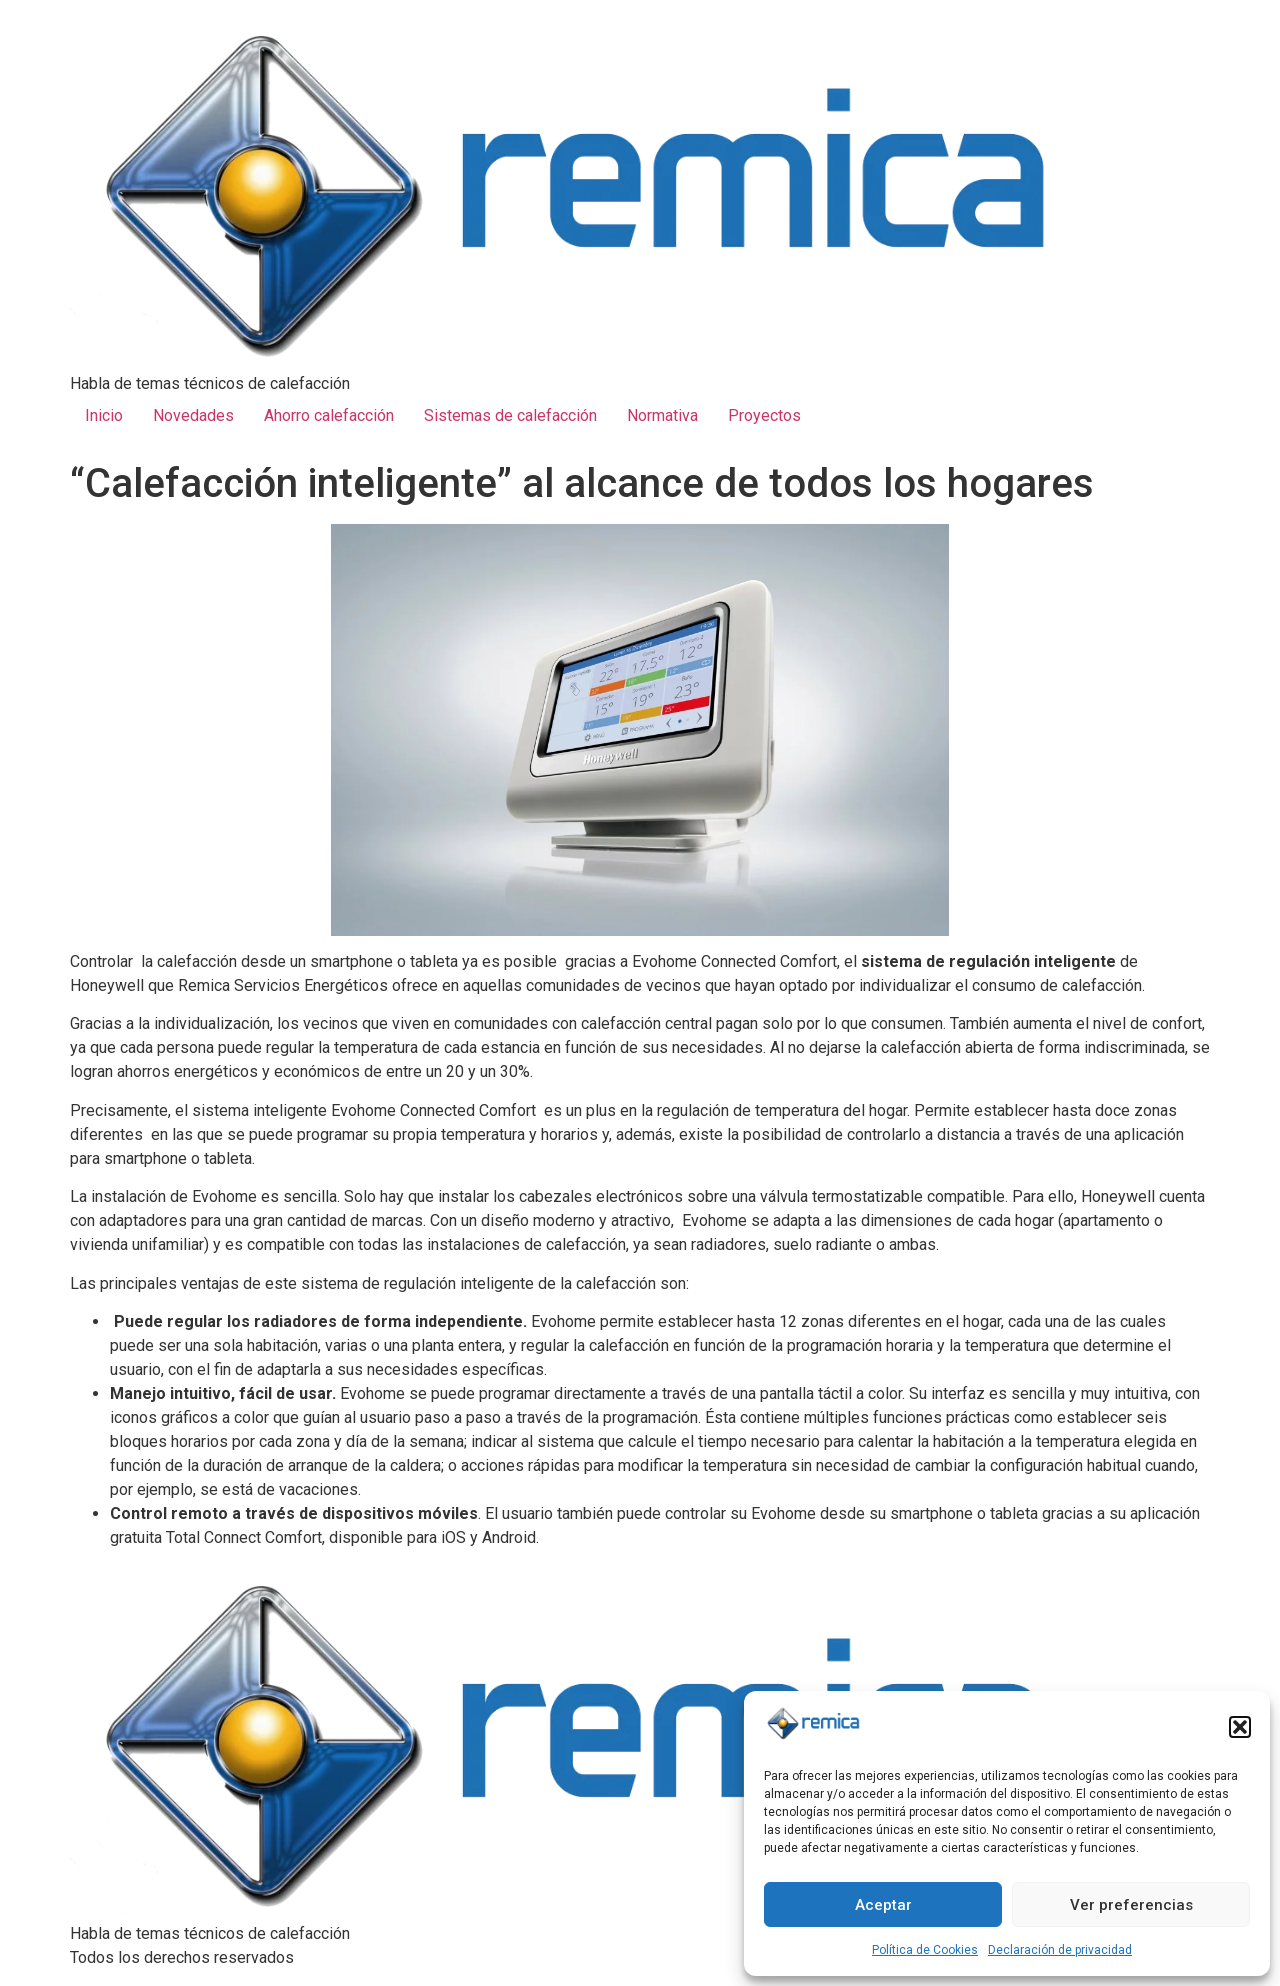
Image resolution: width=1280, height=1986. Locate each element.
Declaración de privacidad (1060, 1950)
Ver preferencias (1131, 1905)
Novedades (193, 415)
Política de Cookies (925, 1950)
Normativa (662, 415)
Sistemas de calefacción (510, 415)
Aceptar (883, 1905)
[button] (1240, 1727)
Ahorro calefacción (329, 415)
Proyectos (764, 415)
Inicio (104, 415)
